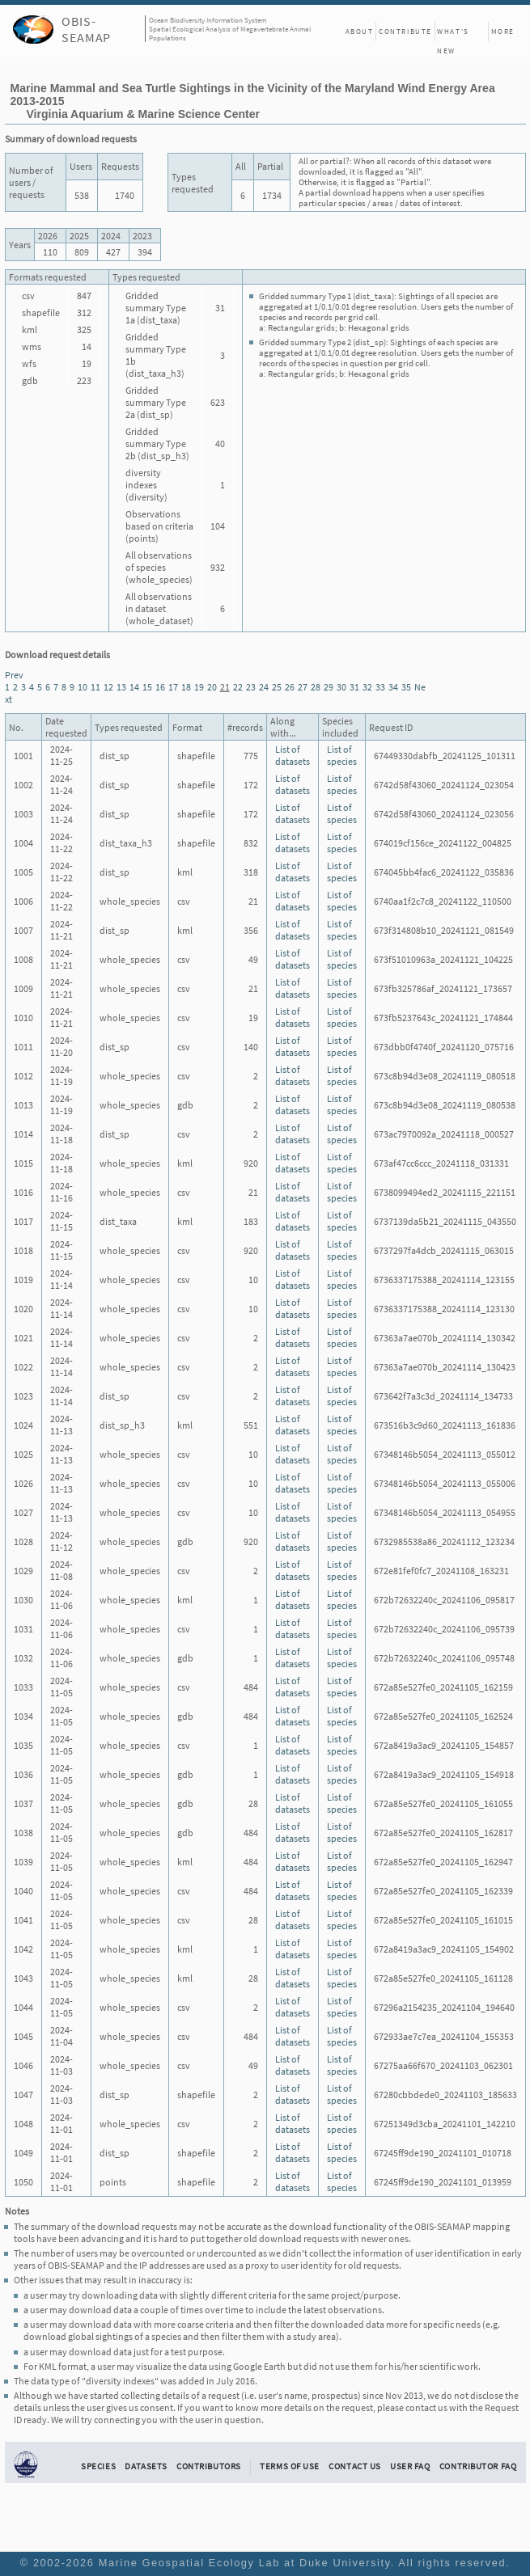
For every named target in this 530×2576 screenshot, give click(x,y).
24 (264, 687)
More (503, 31)
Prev (14, 675)
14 (134, 687)
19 (199, 687)
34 (393, 687)
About (360, 31)
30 (341, 687)
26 (290, 687)
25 (277, 687)
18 (186, 687)
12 (108, 687)
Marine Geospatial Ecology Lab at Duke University (245, 2563)
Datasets (146, 2466)
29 (328, 687)
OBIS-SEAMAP (86, 29)
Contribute (405, 31)
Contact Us (355, 2466)
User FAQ (410, 2466)
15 (147, 687)
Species (98, 2466)
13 (121, 687)
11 (95, 687)
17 (173, 687)
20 (212, 687)
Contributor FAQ (477, 2466)
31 (354, 687)
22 (238, 687)
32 (367, 687)
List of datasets (292, 755)
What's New (453, 34)
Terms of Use (290, 2466)
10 (82, 687)
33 (380, 687)
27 (302, 687)
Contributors (208, 2466)
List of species (342, 755)
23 (251, 687)
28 (315, 687)
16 (160, 687)
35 (406, 687)
